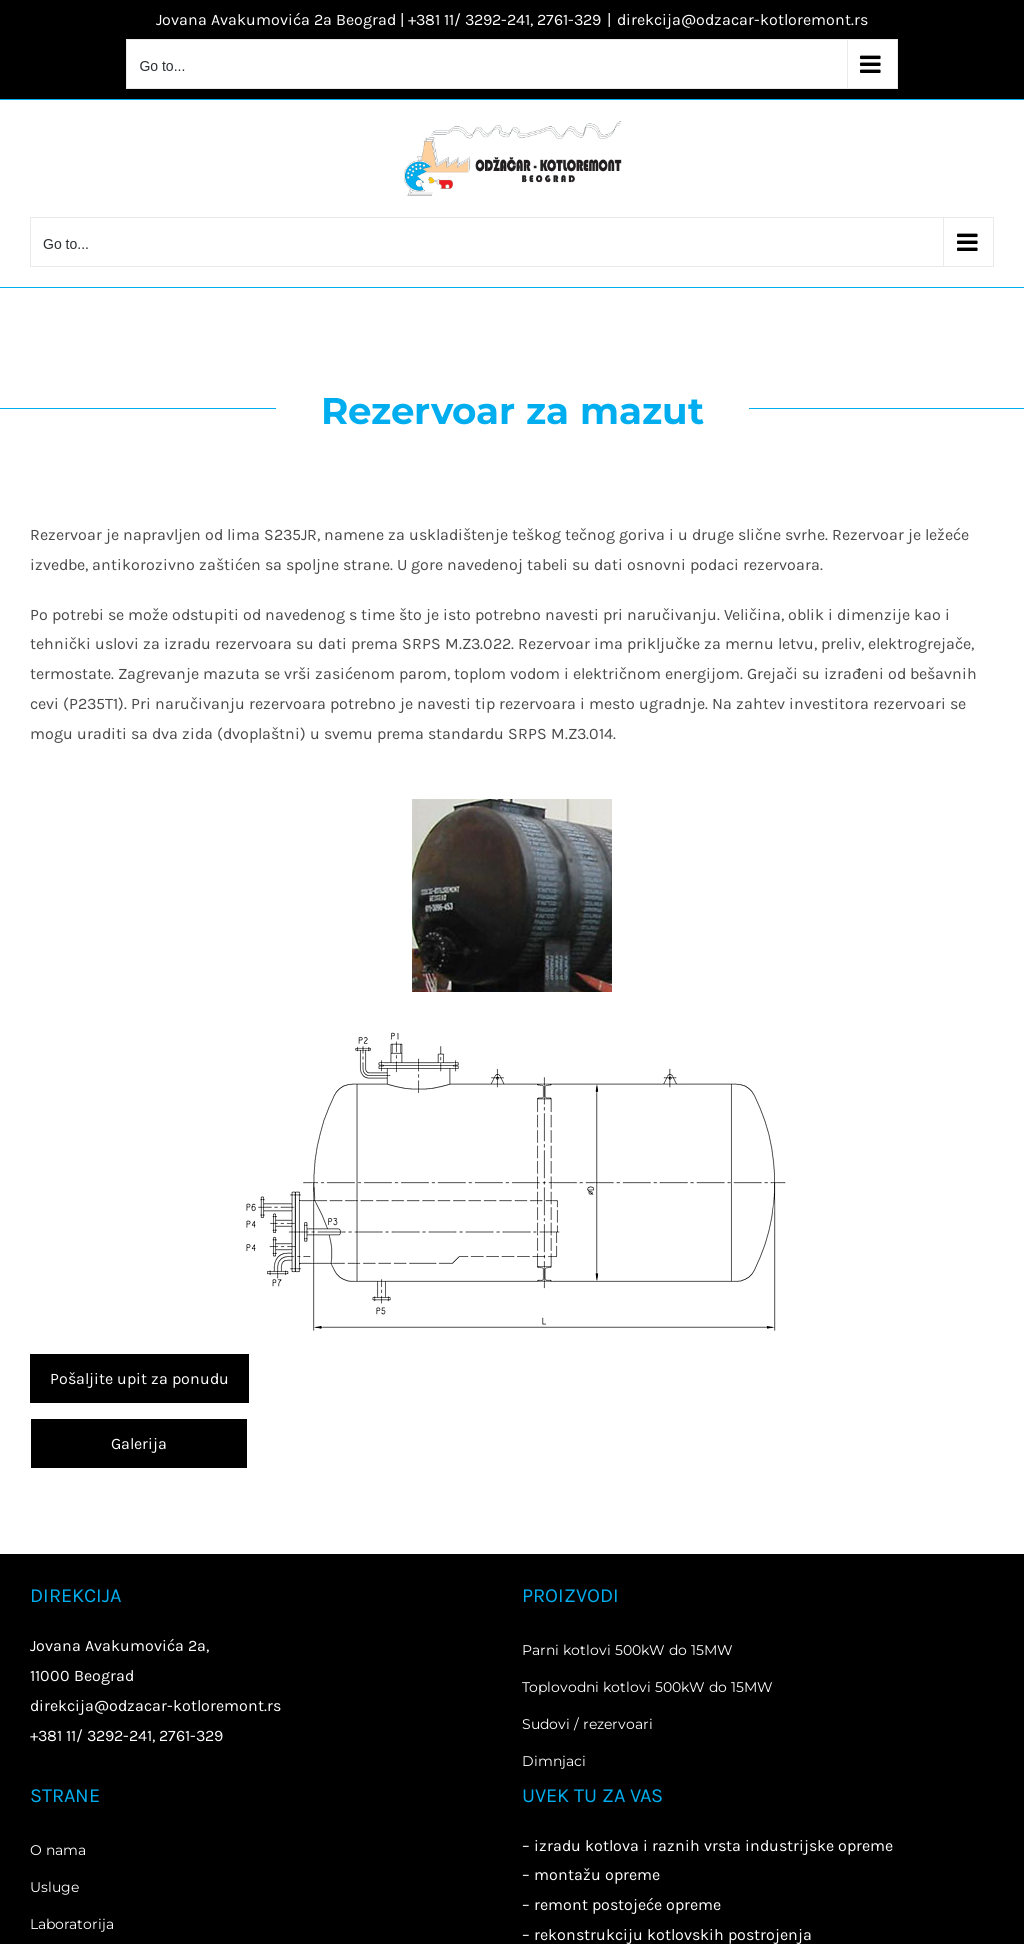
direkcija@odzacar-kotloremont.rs (742, 19)
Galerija (139, 1443)
